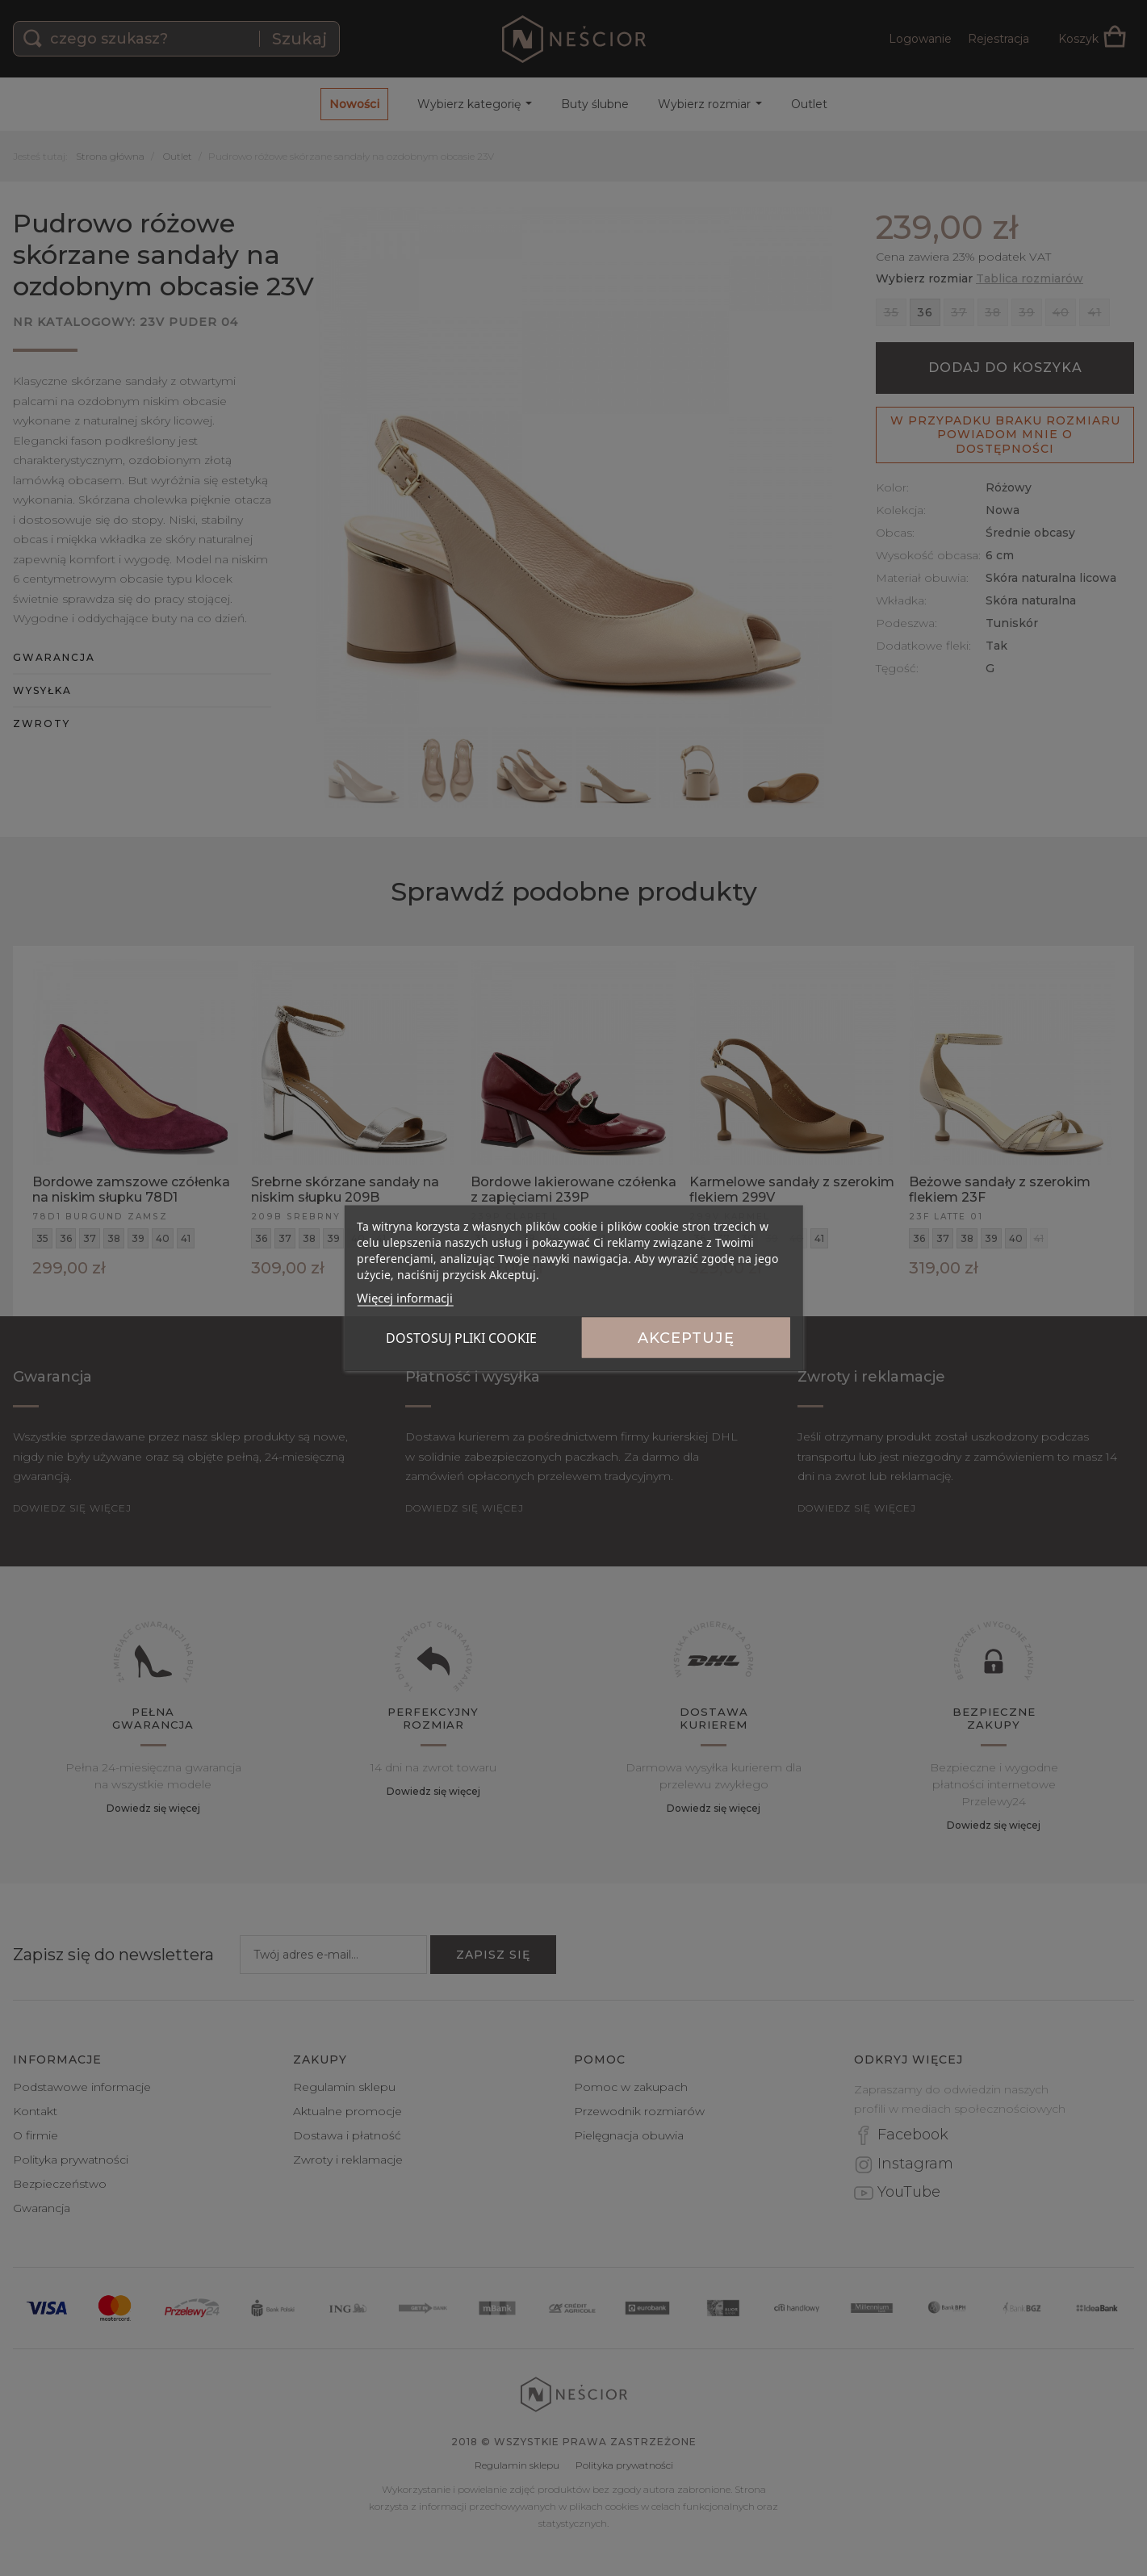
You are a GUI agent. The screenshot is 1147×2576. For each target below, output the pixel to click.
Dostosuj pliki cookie (461, 1338)
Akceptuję (686, 1338)
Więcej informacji (405, 1298)
